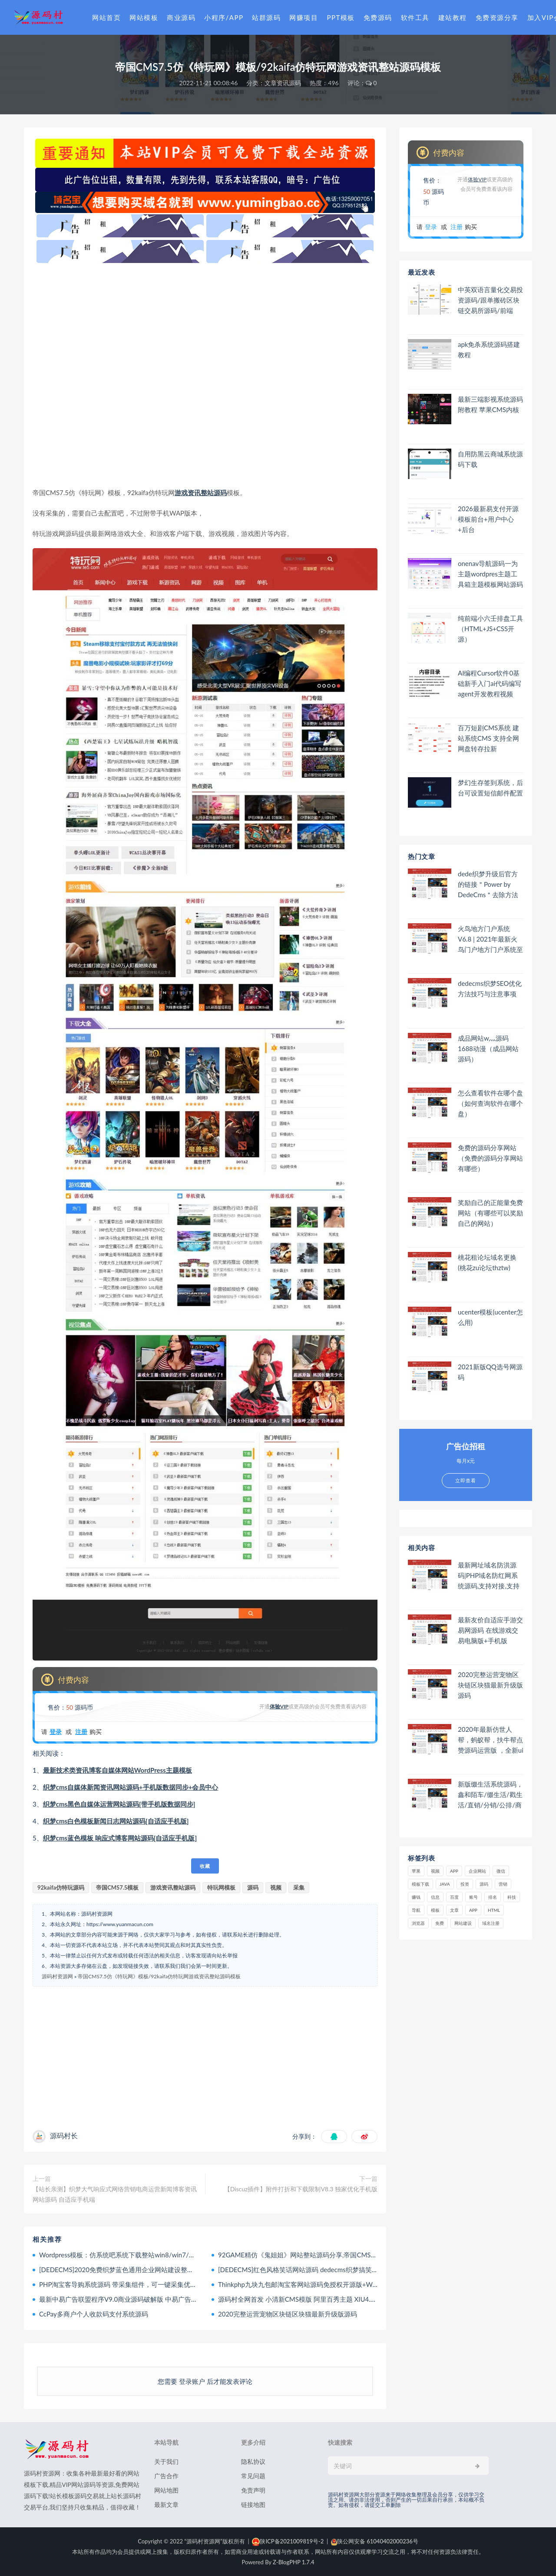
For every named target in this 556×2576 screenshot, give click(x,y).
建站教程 (452, 17)
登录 (56, 1731)
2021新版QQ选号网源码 (490, 1372)
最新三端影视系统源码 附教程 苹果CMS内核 (490, 404)
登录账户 (192, 2381)
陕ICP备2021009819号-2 (288, 2541)
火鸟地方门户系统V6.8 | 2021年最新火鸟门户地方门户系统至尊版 (490, 939)
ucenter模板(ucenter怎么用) (490, 1317)
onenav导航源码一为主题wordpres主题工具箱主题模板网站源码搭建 (490, 574)
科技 (511, 1897)
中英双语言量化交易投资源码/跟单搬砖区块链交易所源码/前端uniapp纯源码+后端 (490, 300)
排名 (492, 1897)
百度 (454, 1897)
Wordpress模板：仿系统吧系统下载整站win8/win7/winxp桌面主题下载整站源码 (155, 2255)
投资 (464, 1884)
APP (454, 1871)
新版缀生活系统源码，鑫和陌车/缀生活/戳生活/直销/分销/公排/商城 (490, 1794)
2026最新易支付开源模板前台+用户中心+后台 (488, 519)
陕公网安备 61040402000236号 (374, 2541)
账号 (473, 1897)
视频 (275, 1887)
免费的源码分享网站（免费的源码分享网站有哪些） (490, 1158)
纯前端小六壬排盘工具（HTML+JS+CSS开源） (490, 628)
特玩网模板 (221, 1887)
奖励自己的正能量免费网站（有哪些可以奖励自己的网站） (490, 1212)
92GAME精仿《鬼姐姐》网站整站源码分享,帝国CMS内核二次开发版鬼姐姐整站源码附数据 (350, 2255)
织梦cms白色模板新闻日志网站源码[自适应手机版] (116, 1821)
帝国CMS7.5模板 (117, 1887)
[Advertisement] (205, 374)
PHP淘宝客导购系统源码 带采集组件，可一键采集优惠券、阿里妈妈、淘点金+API (157, 2284)
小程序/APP (223, 17)
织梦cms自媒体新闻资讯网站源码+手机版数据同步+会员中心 (130, 1787)
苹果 (416, 1871)
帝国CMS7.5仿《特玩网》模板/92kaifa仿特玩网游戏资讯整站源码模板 (159, 1976)
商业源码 (181, 17)
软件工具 (415, 17)
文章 (454, 1910)
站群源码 (266, 17)
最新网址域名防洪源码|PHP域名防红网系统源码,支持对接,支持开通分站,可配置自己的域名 (489, 1575)
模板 (435, 1910)
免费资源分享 (497, 17)
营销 (503, 1884)
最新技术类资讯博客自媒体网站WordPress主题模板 (117, 1770)
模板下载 (420, 1884)
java (445, 1884)
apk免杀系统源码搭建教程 (489, 349)
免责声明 (253, 2490)
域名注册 (491, 1923)
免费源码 (378, 17)
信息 (435, 1897)
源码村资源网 (57, 1976)
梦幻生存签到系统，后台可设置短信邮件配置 (490, 788)
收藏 (205, 1866)
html (494, 1910)
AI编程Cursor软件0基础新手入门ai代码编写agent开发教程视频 (489, 683)
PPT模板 (340, 17)
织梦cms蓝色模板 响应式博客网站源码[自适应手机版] (120, 1838)
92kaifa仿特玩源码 (60, 1887)
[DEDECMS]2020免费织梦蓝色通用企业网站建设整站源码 (123, 2269)
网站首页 (106, 17)
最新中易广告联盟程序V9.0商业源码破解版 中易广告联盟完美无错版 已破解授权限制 (161, 2299)
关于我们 (166, 2461)
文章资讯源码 (283, 83)
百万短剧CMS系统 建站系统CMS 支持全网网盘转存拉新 (488, 738)
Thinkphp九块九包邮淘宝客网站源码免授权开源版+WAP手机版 (309, 2284)
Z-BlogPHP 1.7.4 (293, 2562)
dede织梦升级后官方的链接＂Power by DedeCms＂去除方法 (488, 884)
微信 (500, 1871)
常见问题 (253, 2475)
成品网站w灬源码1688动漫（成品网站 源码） (488, 1048)
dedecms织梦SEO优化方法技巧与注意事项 (490, 988)
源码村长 (64, 2135)
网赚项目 (303, 17)
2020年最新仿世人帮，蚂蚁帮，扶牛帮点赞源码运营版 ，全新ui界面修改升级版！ (490, 1739)
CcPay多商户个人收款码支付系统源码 (93, 2314)
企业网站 (477, 1871)
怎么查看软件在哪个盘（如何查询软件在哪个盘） (490, 1103)
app (473, 1910)
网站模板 (143, 17)
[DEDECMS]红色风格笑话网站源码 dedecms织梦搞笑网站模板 (308, 2269)
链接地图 (253, 2504)
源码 (252, 1887)
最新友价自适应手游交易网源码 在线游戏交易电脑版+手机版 (490, 1630)
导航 (416, 1910)
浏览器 (418, 1923)
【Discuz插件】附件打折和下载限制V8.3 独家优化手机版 (300, 2189)
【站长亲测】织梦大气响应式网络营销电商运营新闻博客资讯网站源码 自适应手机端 (115, 2194)
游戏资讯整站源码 (201, 492)
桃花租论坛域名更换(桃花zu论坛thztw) (487, 1262)
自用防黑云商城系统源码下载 (490, 459)
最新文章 (166, 2504)
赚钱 (416, 1897)
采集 (298, 1887)
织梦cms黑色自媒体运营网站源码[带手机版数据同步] (119, 1804)
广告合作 (166, 2475)
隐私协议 (253, 2461)
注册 (81, 1731)
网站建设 (463, 1923)
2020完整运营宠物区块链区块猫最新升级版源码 (287, 2314)
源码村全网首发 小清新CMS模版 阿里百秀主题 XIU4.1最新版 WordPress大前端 (332, 2299)
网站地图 (166, 2490)
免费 (439, 1923)
